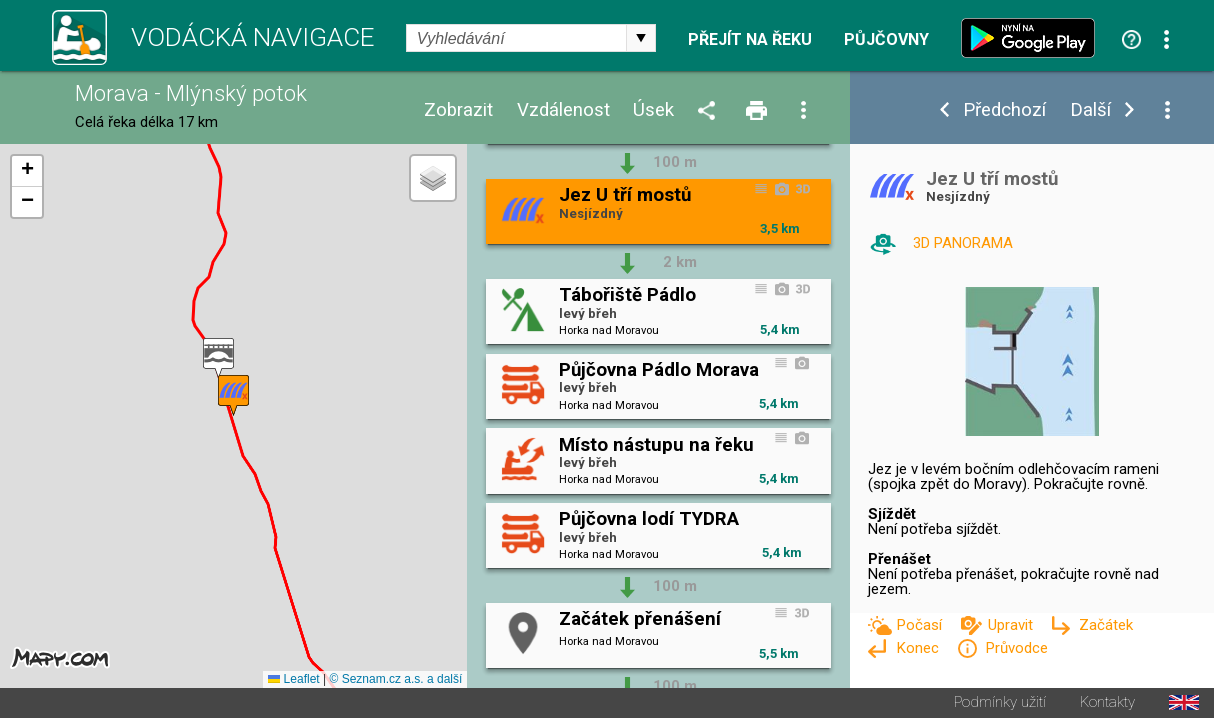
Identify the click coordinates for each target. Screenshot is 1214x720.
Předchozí (1004, 110)
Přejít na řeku (750, 40)
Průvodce (1016, 648)
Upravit (1012, 625)
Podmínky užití (1000, 704)
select (641, 38)
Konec (919, 648)
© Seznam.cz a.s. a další (395, 681)
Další (1090, 110)
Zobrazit (458, 110)
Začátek (1106, 625)
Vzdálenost (563, 110)
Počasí (921, 625)
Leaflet (293, 681)
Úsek (653, 110)
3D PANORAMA (963, 243)
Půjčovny (886, 40)
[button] (218, 359)
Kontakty (1107, 704)
